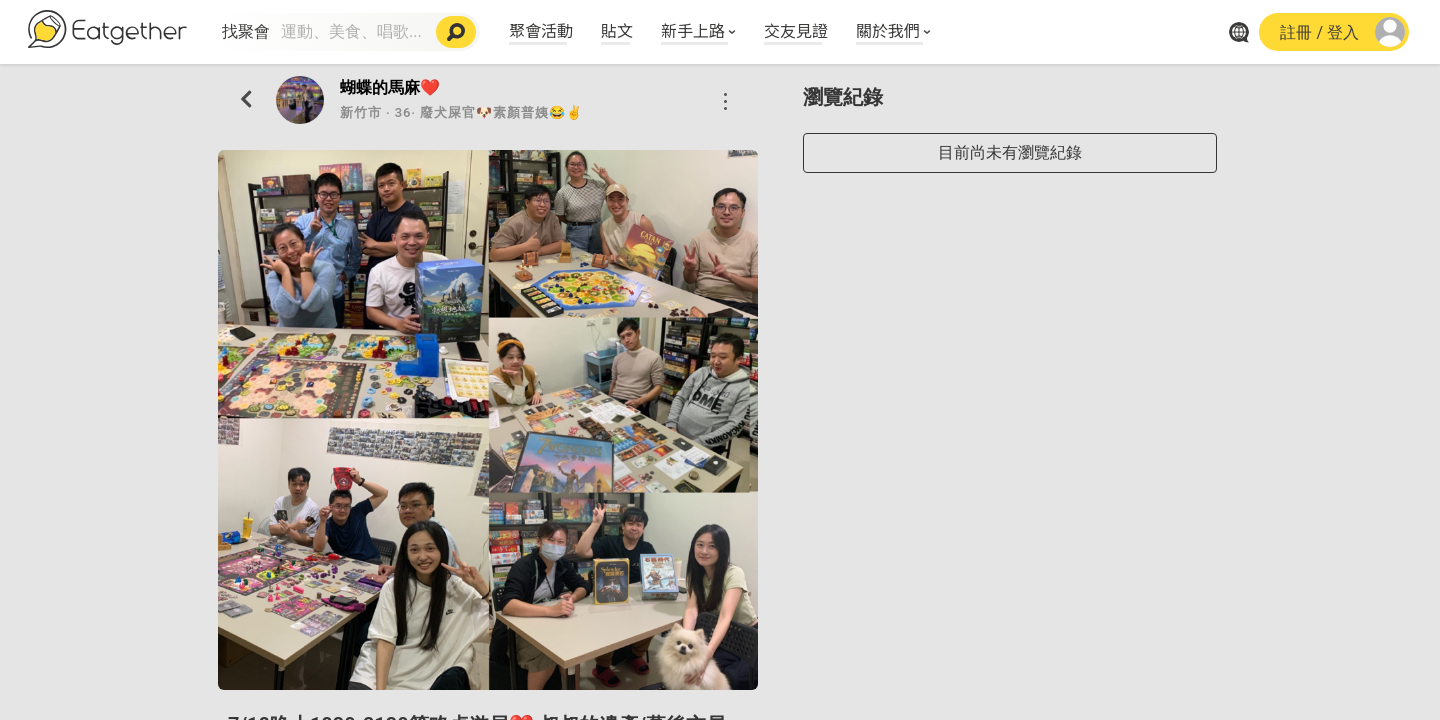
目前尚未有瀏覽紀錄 (1010, 152)
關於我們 (888, 30)
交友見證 (796, 30)
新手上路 (693, 30)
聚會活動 (541, 30)
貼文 (617, 30)
